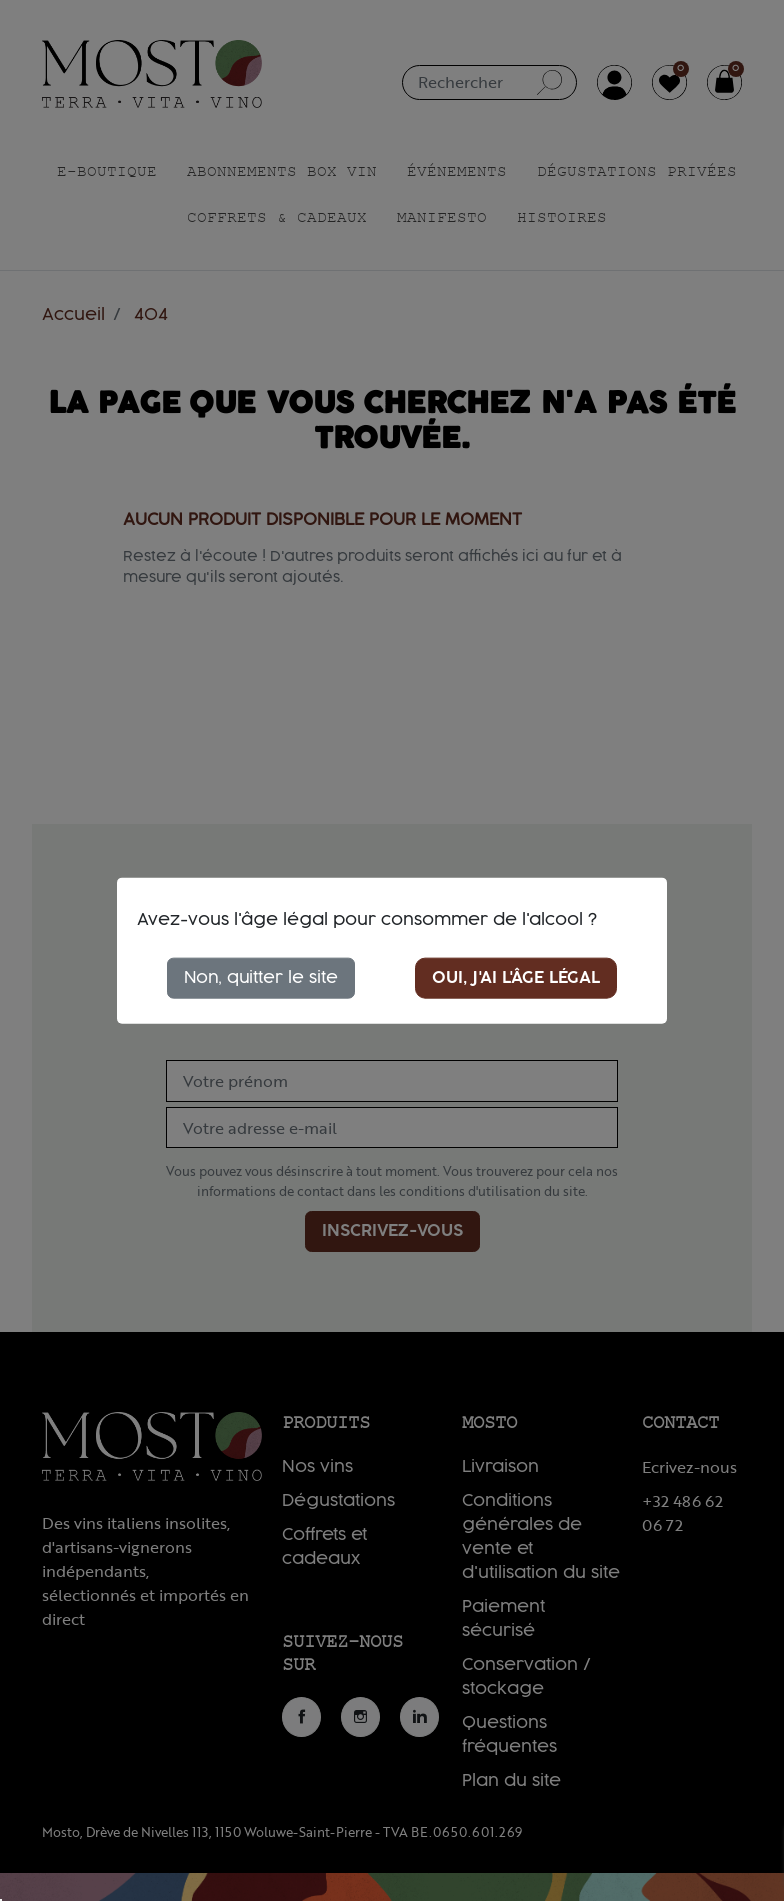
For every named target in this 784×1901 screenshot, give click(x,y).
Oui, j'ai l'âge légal (516, 977)
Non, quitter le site (261, 977)
